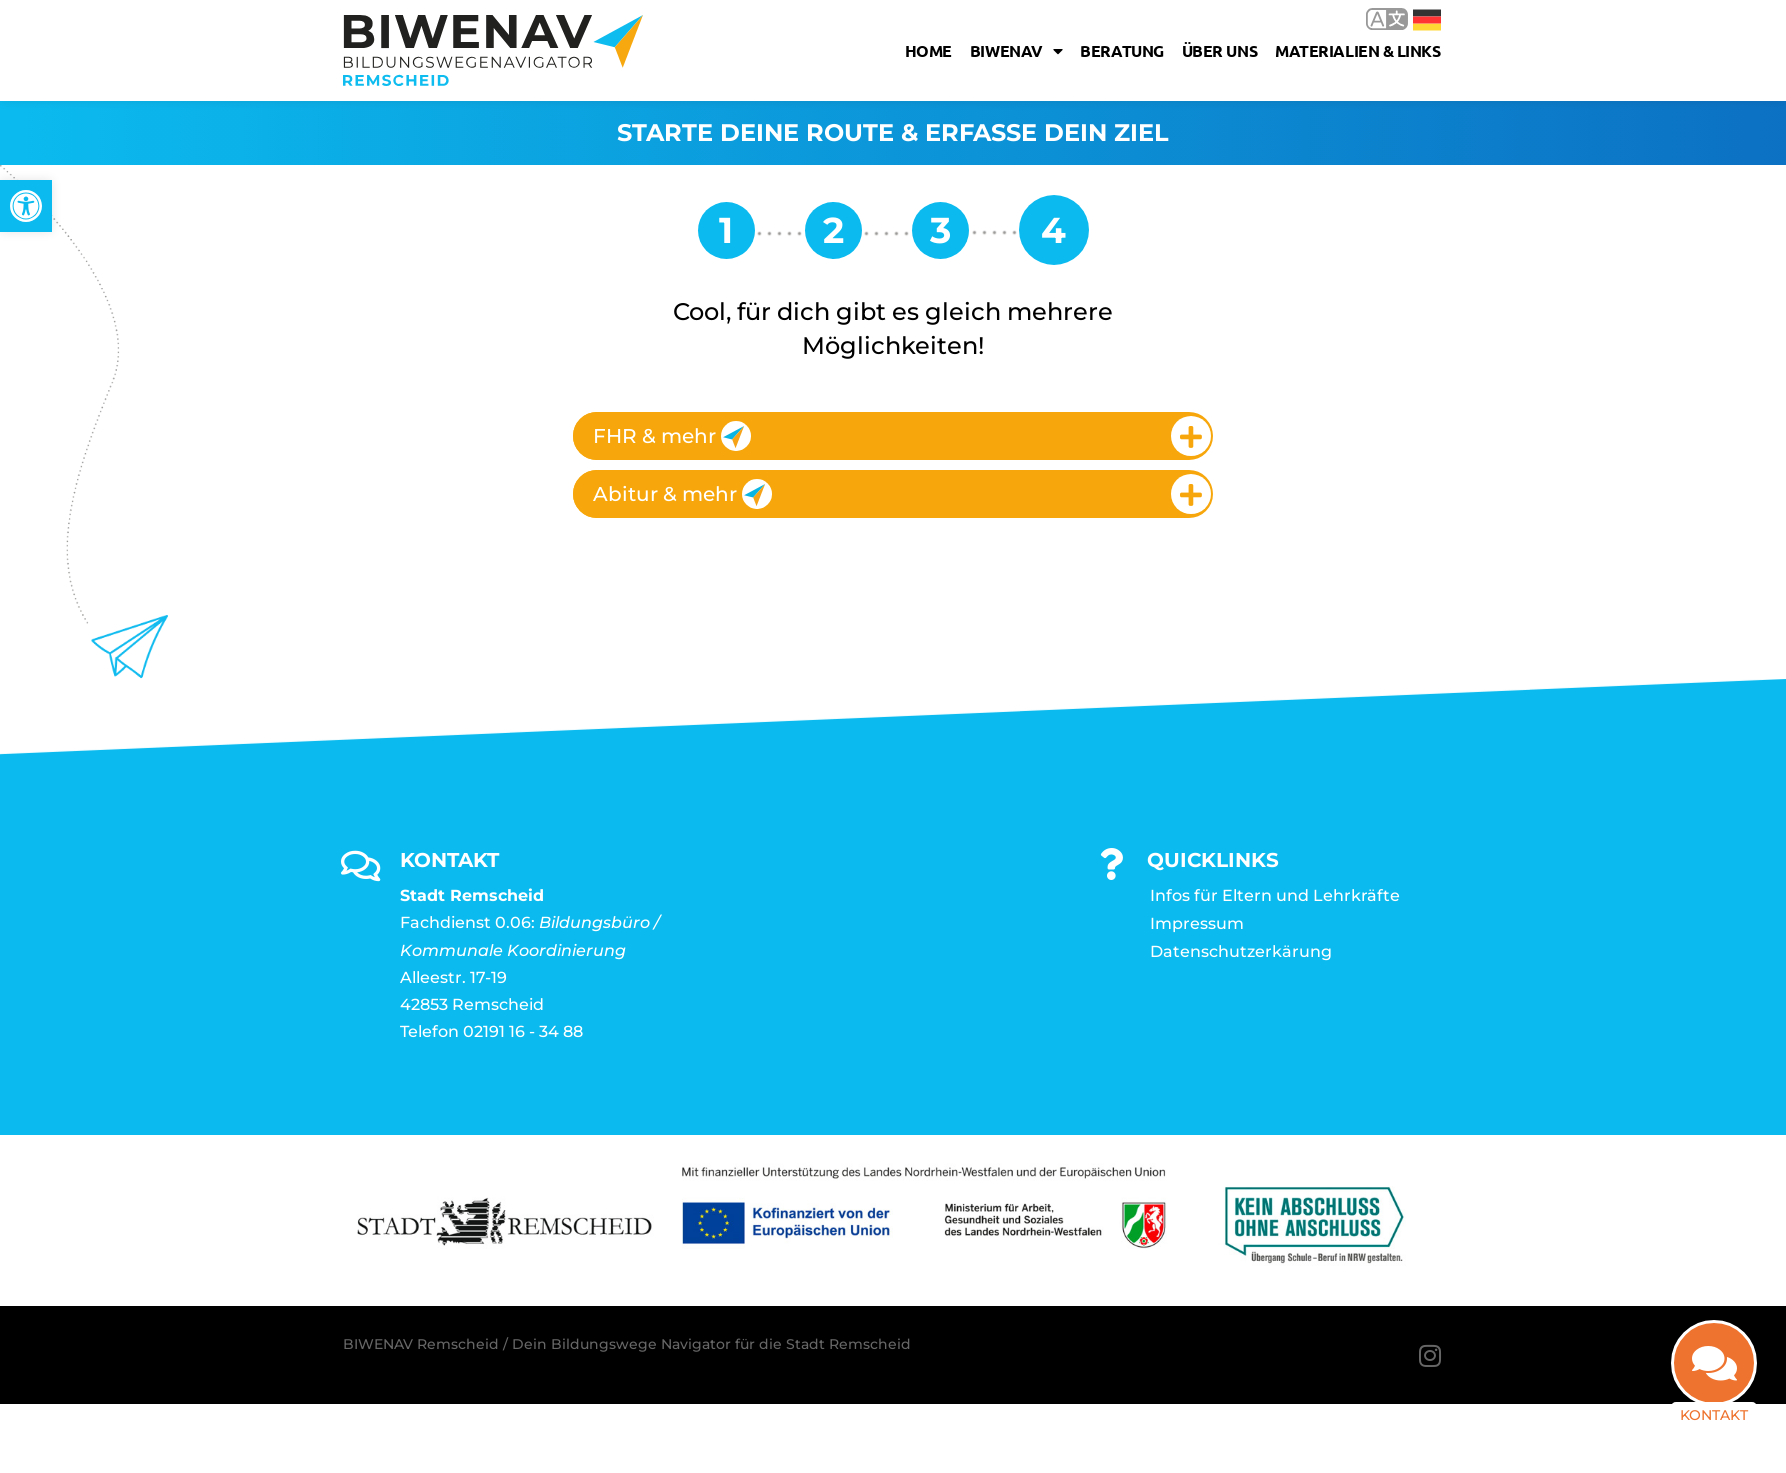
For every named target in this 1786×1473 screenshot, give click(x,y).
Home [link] (928, 50)
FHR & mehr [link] (672, 436)
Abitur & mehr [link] (682, 494)
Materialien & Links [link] (1357, 50)
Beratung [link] (1121, 50)
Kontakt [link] (1714, 1415)
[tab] (893, 436)
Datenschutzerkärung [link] (1241, 951)
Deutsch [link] (1427, 20)
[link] (26, 206)
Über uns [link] (1219, 50)
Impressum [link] (1197, 923)
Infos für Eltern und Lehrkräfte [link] (1275, 895)
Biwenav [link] (1016, 51)
